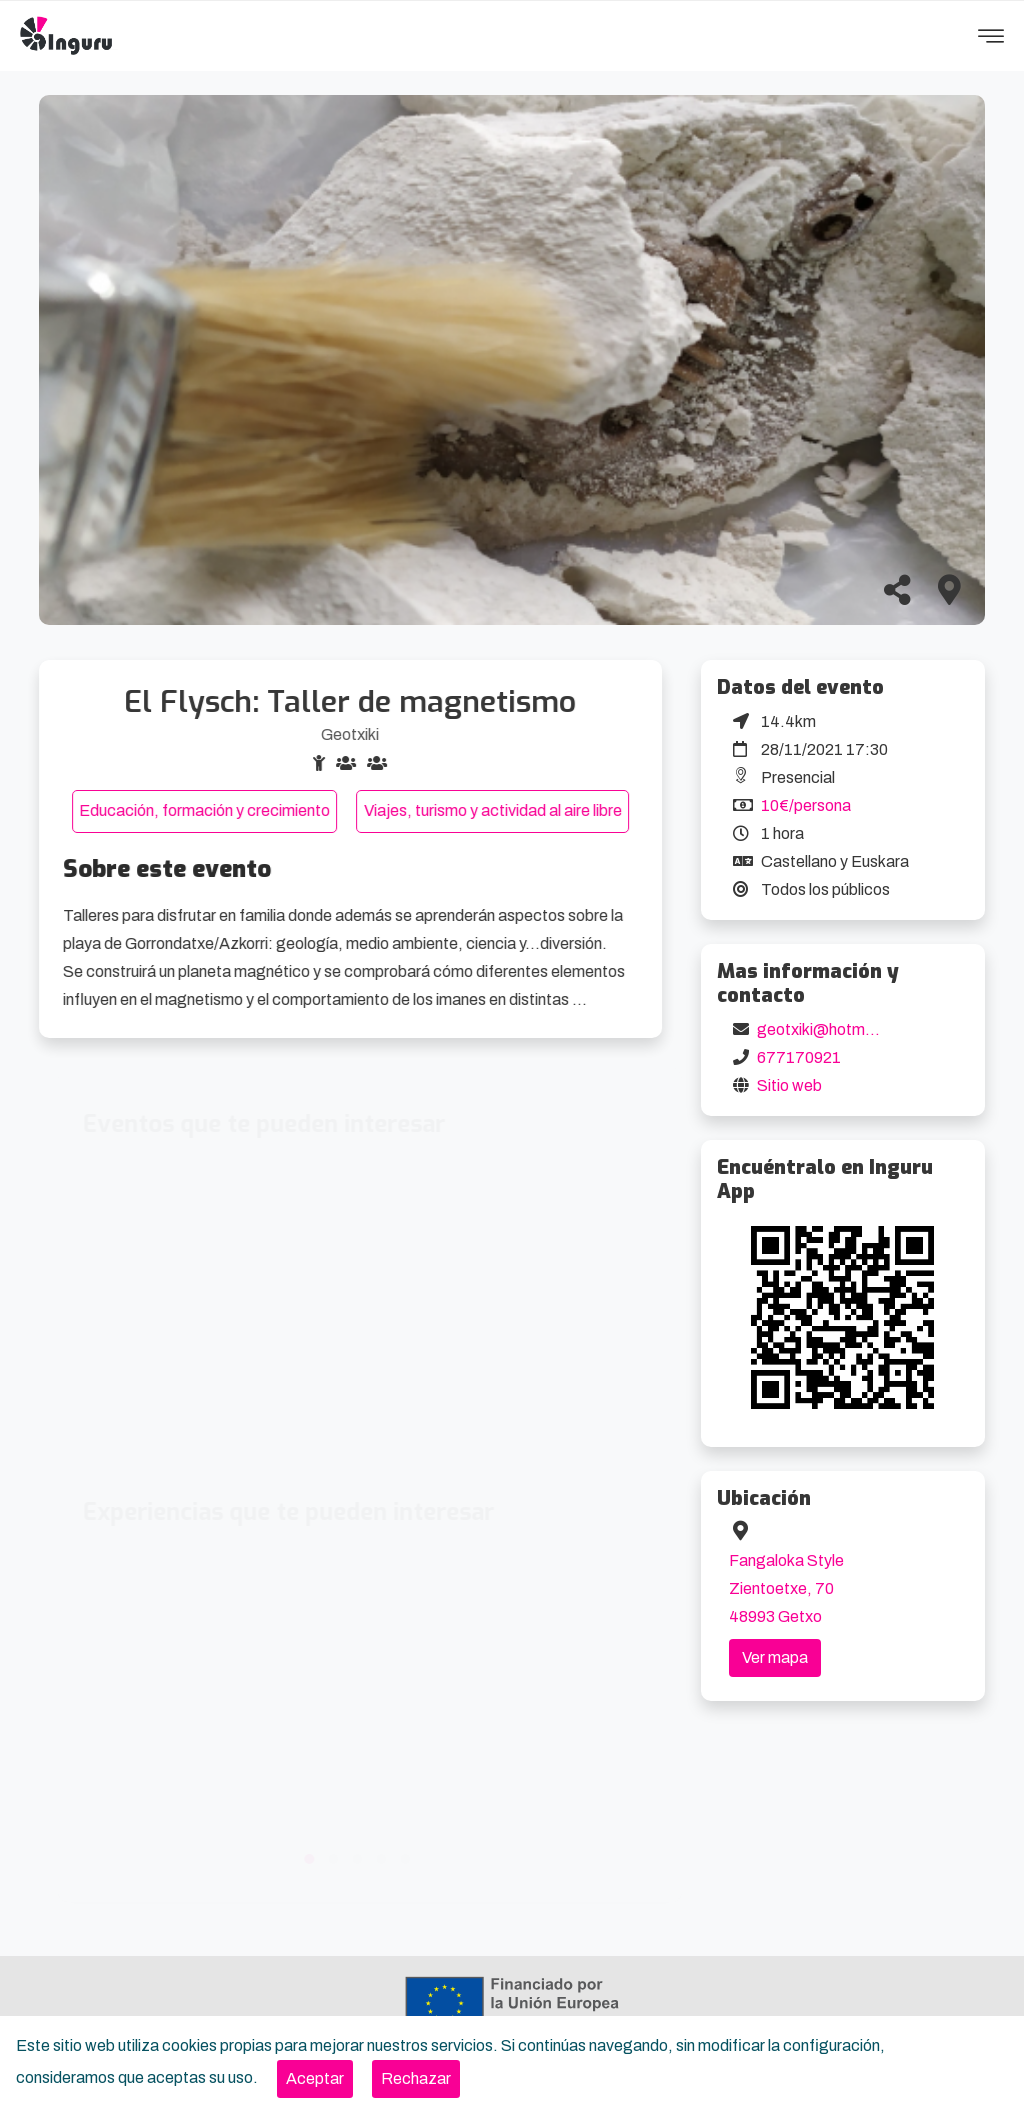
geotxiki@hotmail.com (836, 1029)
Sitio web (789, 1085)
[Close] (315, 2079)
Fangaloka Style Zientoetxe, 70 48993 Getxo (786, 1588)
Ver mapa (775, 1657)
